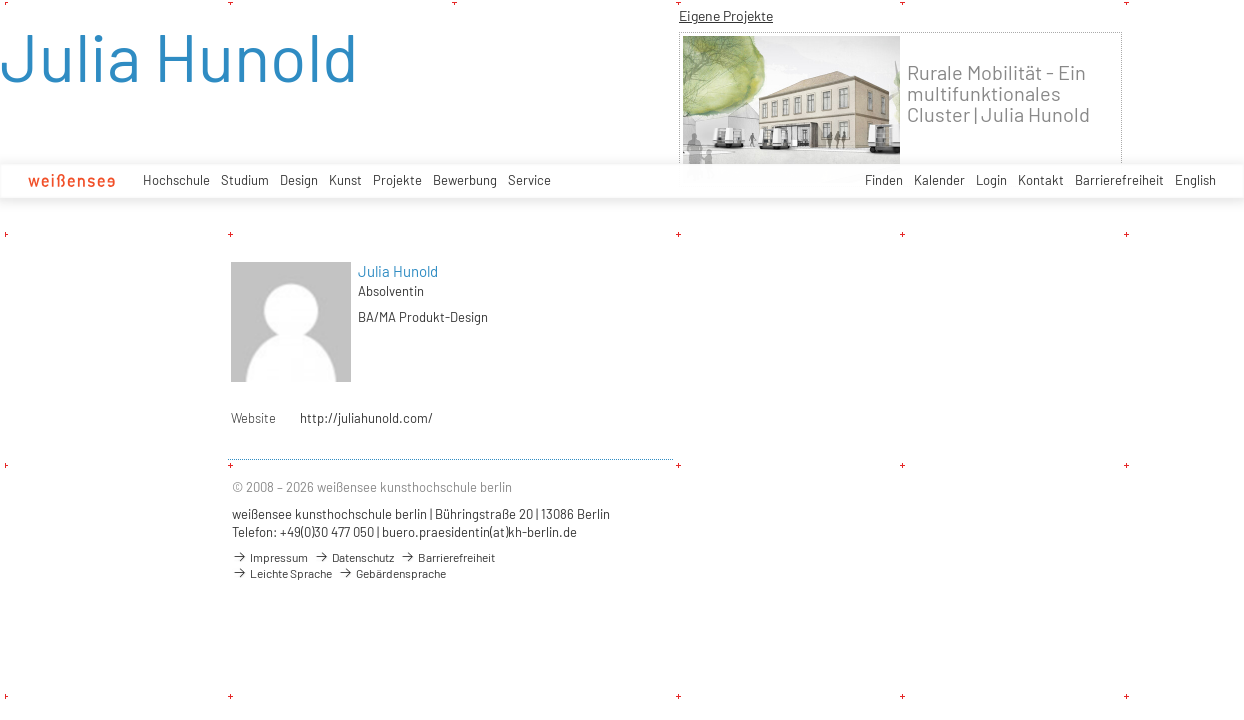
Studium (245, 180)
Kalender (939, 180)
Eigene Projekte (726, 15)
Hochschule (176, 180)
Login (991, 180)
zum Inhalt (0, 0)
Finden (884, 180)
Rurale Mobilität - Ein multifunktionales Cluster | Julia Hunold (998, 93)
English (1195, 180)
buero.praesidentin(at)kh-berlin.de (479, 532)
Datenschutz (354, 557)
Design (299, 180)
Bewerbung (465, 180)
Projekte (397, 180)
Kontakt (1041, 180)
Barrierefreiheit (1119, 180)
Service (529, 180)
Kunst (345, 180)
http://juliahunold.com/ (366, 418)
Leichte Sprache (282, 573)
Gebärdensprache (392, 573)
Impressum (270, 557)
